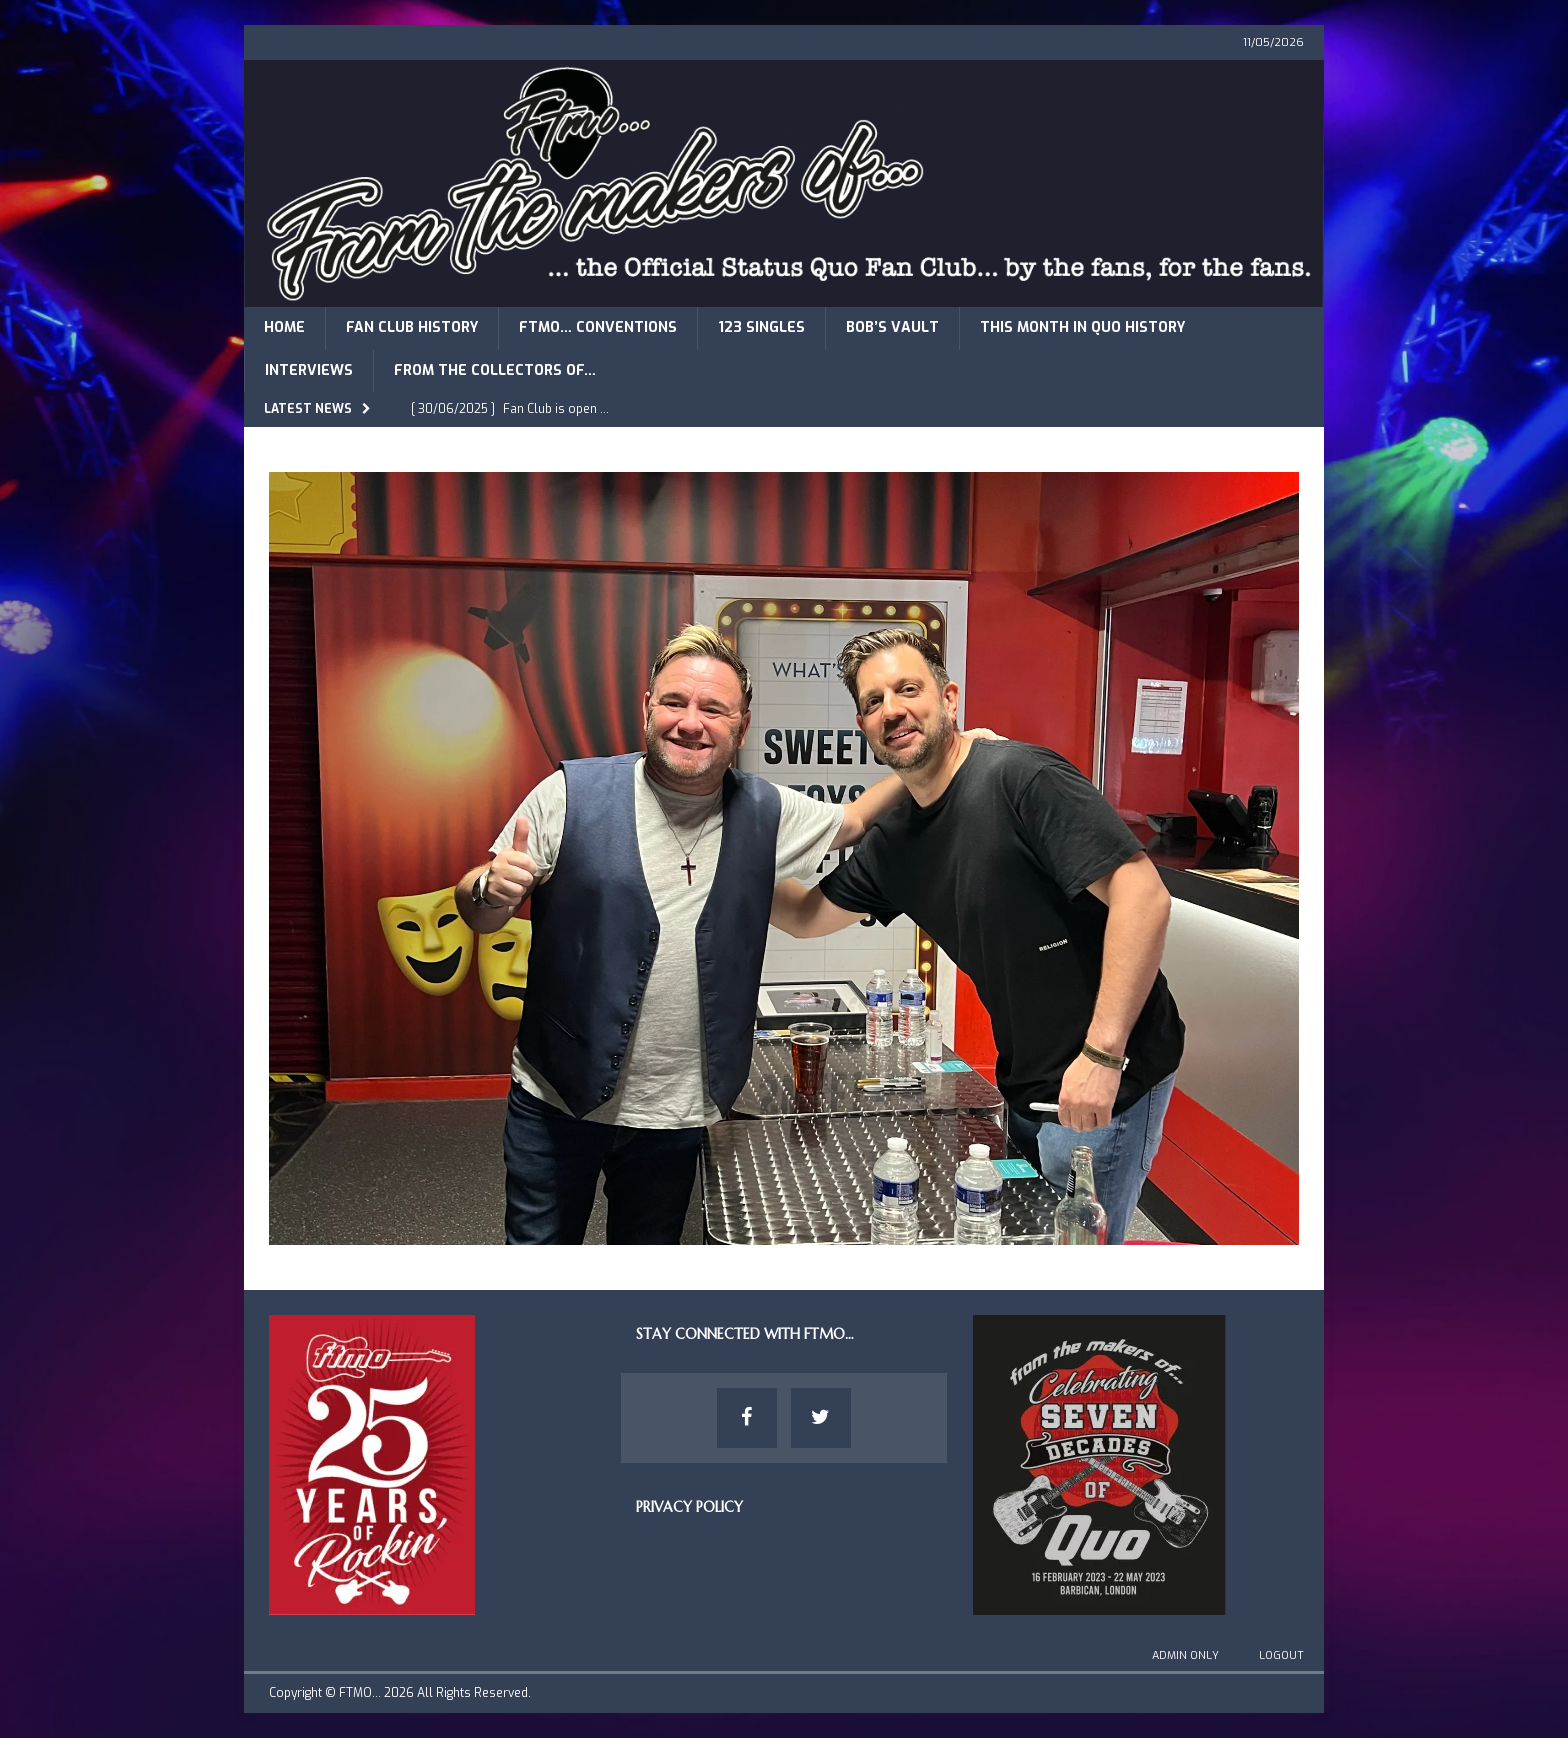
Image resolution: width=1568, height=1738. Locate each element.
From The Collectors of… (495, 370)
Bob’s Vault (892, 327)
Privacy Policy (689, 1507)
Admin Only (1185, 1655)
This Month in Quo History (1082, 327)
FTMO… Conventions (598, 327)
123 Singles (761, 327)
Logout (1281, 1655)
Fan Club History (412, 327)
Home (284, 327)
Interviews (309, 370)
